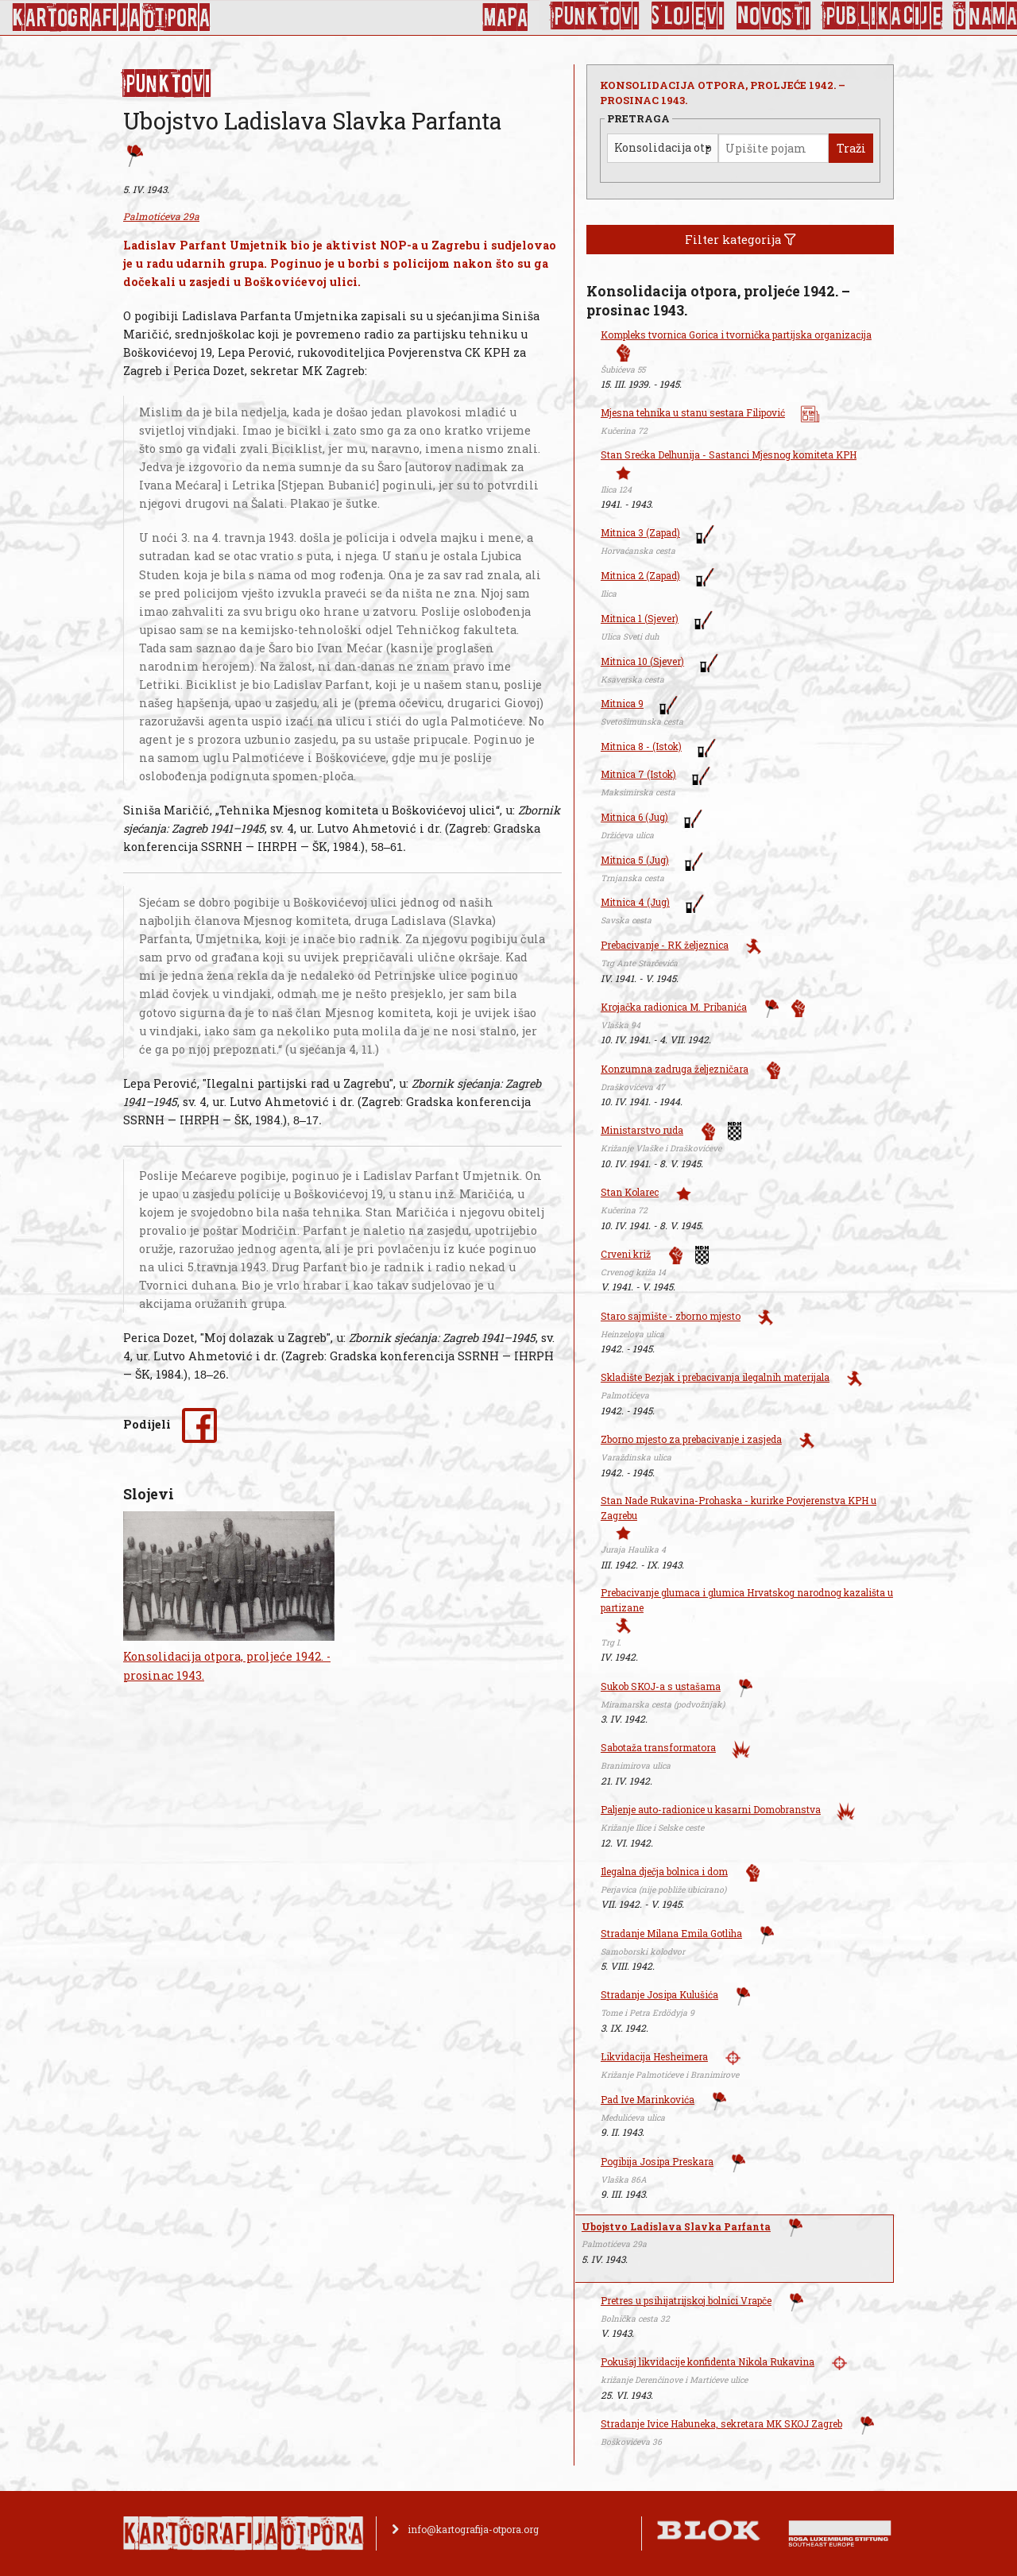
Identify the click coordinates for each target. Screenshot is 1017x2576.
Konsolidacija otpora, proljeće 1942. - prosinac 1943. (227, 1665)
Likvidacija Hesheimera (654, 2056)
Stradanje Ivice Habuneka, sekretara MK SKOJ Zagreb (721, 2423)
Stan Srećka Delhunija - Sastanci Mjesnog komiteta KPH (729, 454)
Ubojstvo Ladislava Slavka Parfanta (676, 2226)
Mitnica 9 (622, 703)
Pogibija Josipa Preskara (657, 2161)
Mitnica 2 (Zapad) (640, 575)
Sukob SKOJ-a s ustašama (661, 1686)
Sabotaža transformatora (658, 1747)
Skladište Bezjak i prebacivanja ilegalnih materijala (715, 1377)
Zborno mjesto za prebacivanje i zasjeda (691, 1439)
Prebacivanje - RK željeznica (665, 944)
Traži (851, 148)
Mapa (505, 17)
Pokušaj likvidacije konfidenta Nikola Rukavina (707, 2361)
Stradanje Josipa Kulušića (659, 1994)
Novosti (774, 16)
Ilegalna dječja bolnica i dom (664, 1871)
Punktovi (595, 16)
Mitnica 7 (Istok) (638, 774)
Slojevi (688, 16)
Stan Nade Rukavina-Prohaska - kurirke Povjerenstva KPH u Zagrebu (738, 1508)
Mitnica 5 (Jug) (635, 859)
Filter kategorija (740, 239)
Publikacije (882, 16)
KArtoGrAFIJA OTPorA (111, 17)
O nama (985, 16)
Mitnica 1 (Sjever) (640, 618)
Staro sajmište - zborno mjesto (671, 1315)
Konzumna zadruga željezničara (674, 1068)
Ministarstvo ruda (642, 1130)
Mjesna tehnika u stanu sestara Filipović (693, 412)
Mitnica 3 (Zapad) (640, 532)
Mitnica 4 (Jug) (635, 901)
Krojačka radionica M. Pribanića (674, 1006)
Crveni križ (626, 1253)
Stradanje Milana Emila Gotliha (671, 1933)
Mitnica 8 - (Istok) (641, 746)
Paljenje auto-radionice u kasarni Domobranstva (711, 1809)
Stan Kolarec (630, 1192)
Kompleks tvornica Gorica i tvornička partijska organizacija (736, 334)
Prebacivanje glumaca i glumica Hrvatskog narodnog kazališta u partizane (747, 1600)
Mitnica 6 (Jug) (634, 816)
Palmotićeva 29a (161, 216)
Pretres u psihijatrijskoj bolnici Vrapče (686, 2300)
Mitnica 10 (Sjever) (642, 661)
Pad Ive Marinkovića (647, 2099)
